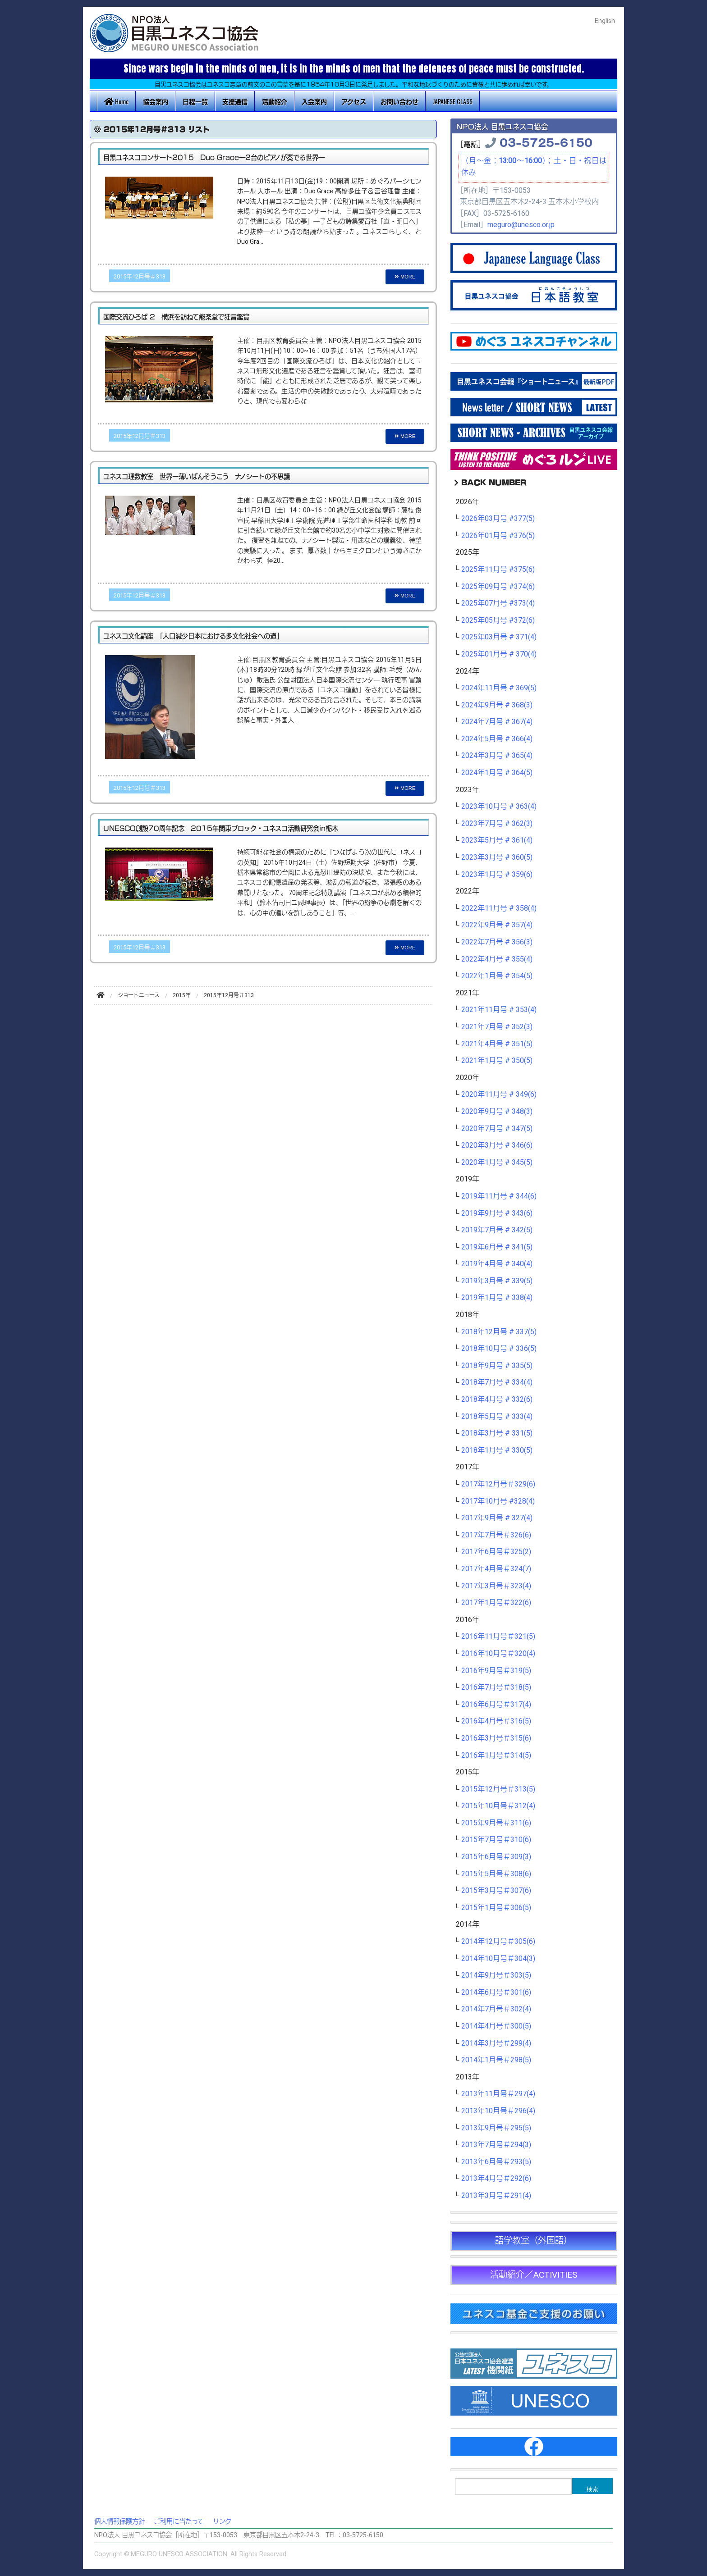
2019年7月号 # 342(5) (497, 1230)
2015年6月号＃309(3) (496, 1856)
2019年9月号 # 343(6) (497, 1213)
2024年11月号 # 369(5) (499, 688)
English (605, 21)
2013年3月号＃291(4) (496, 2195)
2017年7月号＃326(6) (496, 1535)
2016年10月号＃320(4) (498, 1653)
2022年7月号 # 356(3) (497, 942)
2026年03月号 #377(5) (498, 518)
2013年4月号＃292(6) (496, 2178)
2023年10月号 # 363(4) (499, 806)
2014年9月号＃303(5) (496, 1975)
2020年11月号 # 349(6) (499, 1094)
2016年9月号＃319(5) (496, 1670)
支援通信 (235, 101)
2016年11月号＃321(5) (498, 1636)
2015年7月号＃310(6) (496, 1839)
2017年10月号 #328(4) (498, 1501)
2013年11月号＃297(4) (498, 2093)
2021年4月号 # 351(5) (497, 1044)
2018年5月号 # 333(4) (497, 1416)
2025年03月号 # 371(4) (499, 637)
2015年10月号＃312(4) (498, 1806)
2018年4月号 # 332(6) (497, 1399)
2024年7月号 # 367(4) (497, 721)
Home (116, 101)
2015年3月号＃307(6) (496, 1890)
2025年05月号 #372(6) (498, 620)
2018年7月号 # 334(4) (497, 1382)
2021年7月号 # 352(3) (497, 1026)
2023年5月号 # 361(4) (497, 840)
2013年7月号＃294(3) (496, 2144)
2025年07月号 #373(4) (498, 603)
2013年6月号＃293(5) (496, 2162)
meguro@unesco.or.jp (521, 224)
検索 (592, 2489)
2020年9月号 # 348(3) (497, 1111)
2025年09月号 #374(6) (498, 586)
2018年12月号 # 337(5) (499, 1332)
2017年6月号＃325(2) (496, 1551)
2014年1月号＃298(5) (496, 2060)
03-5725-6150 (546, 141)
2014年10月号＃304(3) (498, 1958)
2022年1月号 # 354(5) (497, 976)
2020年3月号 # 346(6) (497, 1145)
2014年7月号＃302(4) (496, 2009)
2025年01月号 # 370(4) (499, 654)
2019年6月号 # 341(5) (497, 1247)
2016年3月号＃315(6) (496, 1738)
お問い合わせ (399, 101)
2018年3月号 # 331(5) (497, 1433)
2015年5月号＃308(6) (496, 1874)
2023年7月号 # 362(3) (497, 823)
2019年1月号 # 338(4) (497, 1297)
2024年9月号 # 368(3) (497, 705)
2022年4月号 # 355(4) (497, 959)
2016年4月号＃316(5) (496, 1721)
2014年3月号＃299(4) (496, 2043)
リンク (222, 2521)
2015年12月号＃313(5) (498, 1789)
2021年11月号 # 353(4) (499, 1009)
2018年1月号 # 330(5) (497, 1450)
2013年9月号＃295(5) (496, 2128)
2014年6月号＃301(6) (496, 1992)
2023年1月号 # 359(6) (497, 874)
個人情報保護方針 (119, 2521)
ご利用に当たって (179, 2521)
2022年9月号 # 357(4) (497, 925)
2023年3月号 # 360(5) (497, 857)
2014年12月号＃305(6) (498, 1941)
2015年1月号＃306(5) (496, 1907)
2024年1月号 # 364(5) (497, 772)
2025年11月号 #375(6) (498, 569)
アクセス (353, 101)
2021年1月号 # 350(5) (497, 1060)
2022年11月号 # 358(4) (499, 908)
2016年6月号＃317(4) (496, 1704)
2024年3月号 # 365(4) (497, 755)
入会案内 (314, 101)
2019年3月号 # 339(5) (497, 1281)
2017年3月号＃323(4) (496, 1586)
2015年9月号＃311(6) (496, 1823)
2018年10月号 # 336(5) (499, 1348)
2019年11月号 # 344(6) (499, 1196)
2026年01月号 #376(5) (498, 535)
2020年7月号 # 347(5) (497, 1128)
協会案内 (155, 101)
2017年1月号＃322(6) (496, 1602)
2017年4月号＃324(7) (496, 1569)
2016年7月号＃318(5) (496, 1687)
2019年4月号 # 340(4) (497, 1263)
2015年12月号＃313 (139, 277)
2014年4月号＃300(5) (496, 2026)
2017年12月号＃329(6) (498, 1484)
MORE (405, 276)
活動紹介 (274, 101)
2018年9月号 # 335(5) (497, 1365)
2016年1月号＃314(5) (496, 1755)
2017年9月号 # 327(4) (497, 1518)
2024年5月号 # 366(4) (497, 739)
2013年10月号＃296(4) (498, 2111)
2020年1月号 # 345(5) (497, 1162)
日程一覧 (195, 101)
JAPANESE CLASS (453, 101)
